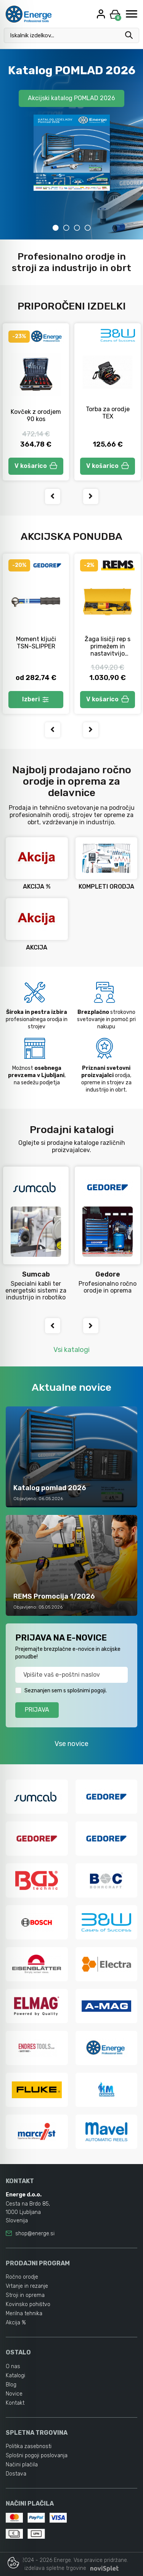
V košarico (35, 465)
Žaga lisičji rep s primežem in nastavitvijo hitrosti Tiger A (107, 649)
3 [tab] (77, 227)
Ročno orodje (22, 2277)
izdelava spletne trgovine (55, 2568)
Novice (14, 2394)
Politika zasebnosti (28, 2446)
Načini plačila (22, 2464)
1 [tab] (55, 227)
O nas (13, 2366)
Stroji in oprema (25, 2295)
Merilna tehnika (24, 2313)
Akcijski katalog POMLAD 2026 (71, 98)
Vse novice (71, 1744)
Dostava (16, 2474)
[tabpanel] (71, 144)
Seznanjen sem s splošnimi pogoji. (65, 1690)
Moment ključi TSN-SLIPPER (36, 642)
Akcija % (16, 2322)
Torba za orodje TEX (108, 412)
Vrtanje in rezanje (27, 2286)
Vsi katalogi (71, 1349)
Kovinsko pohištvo (28, 2304)
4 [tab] (87, 227)
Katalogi (15, 2375)
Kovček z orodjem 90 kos (36, 415)
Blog (11, 2384)
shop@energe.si (35, 2233)
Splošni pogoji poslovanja (36, 2455)
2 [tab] (66, 227)
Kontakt (15, 2403)
